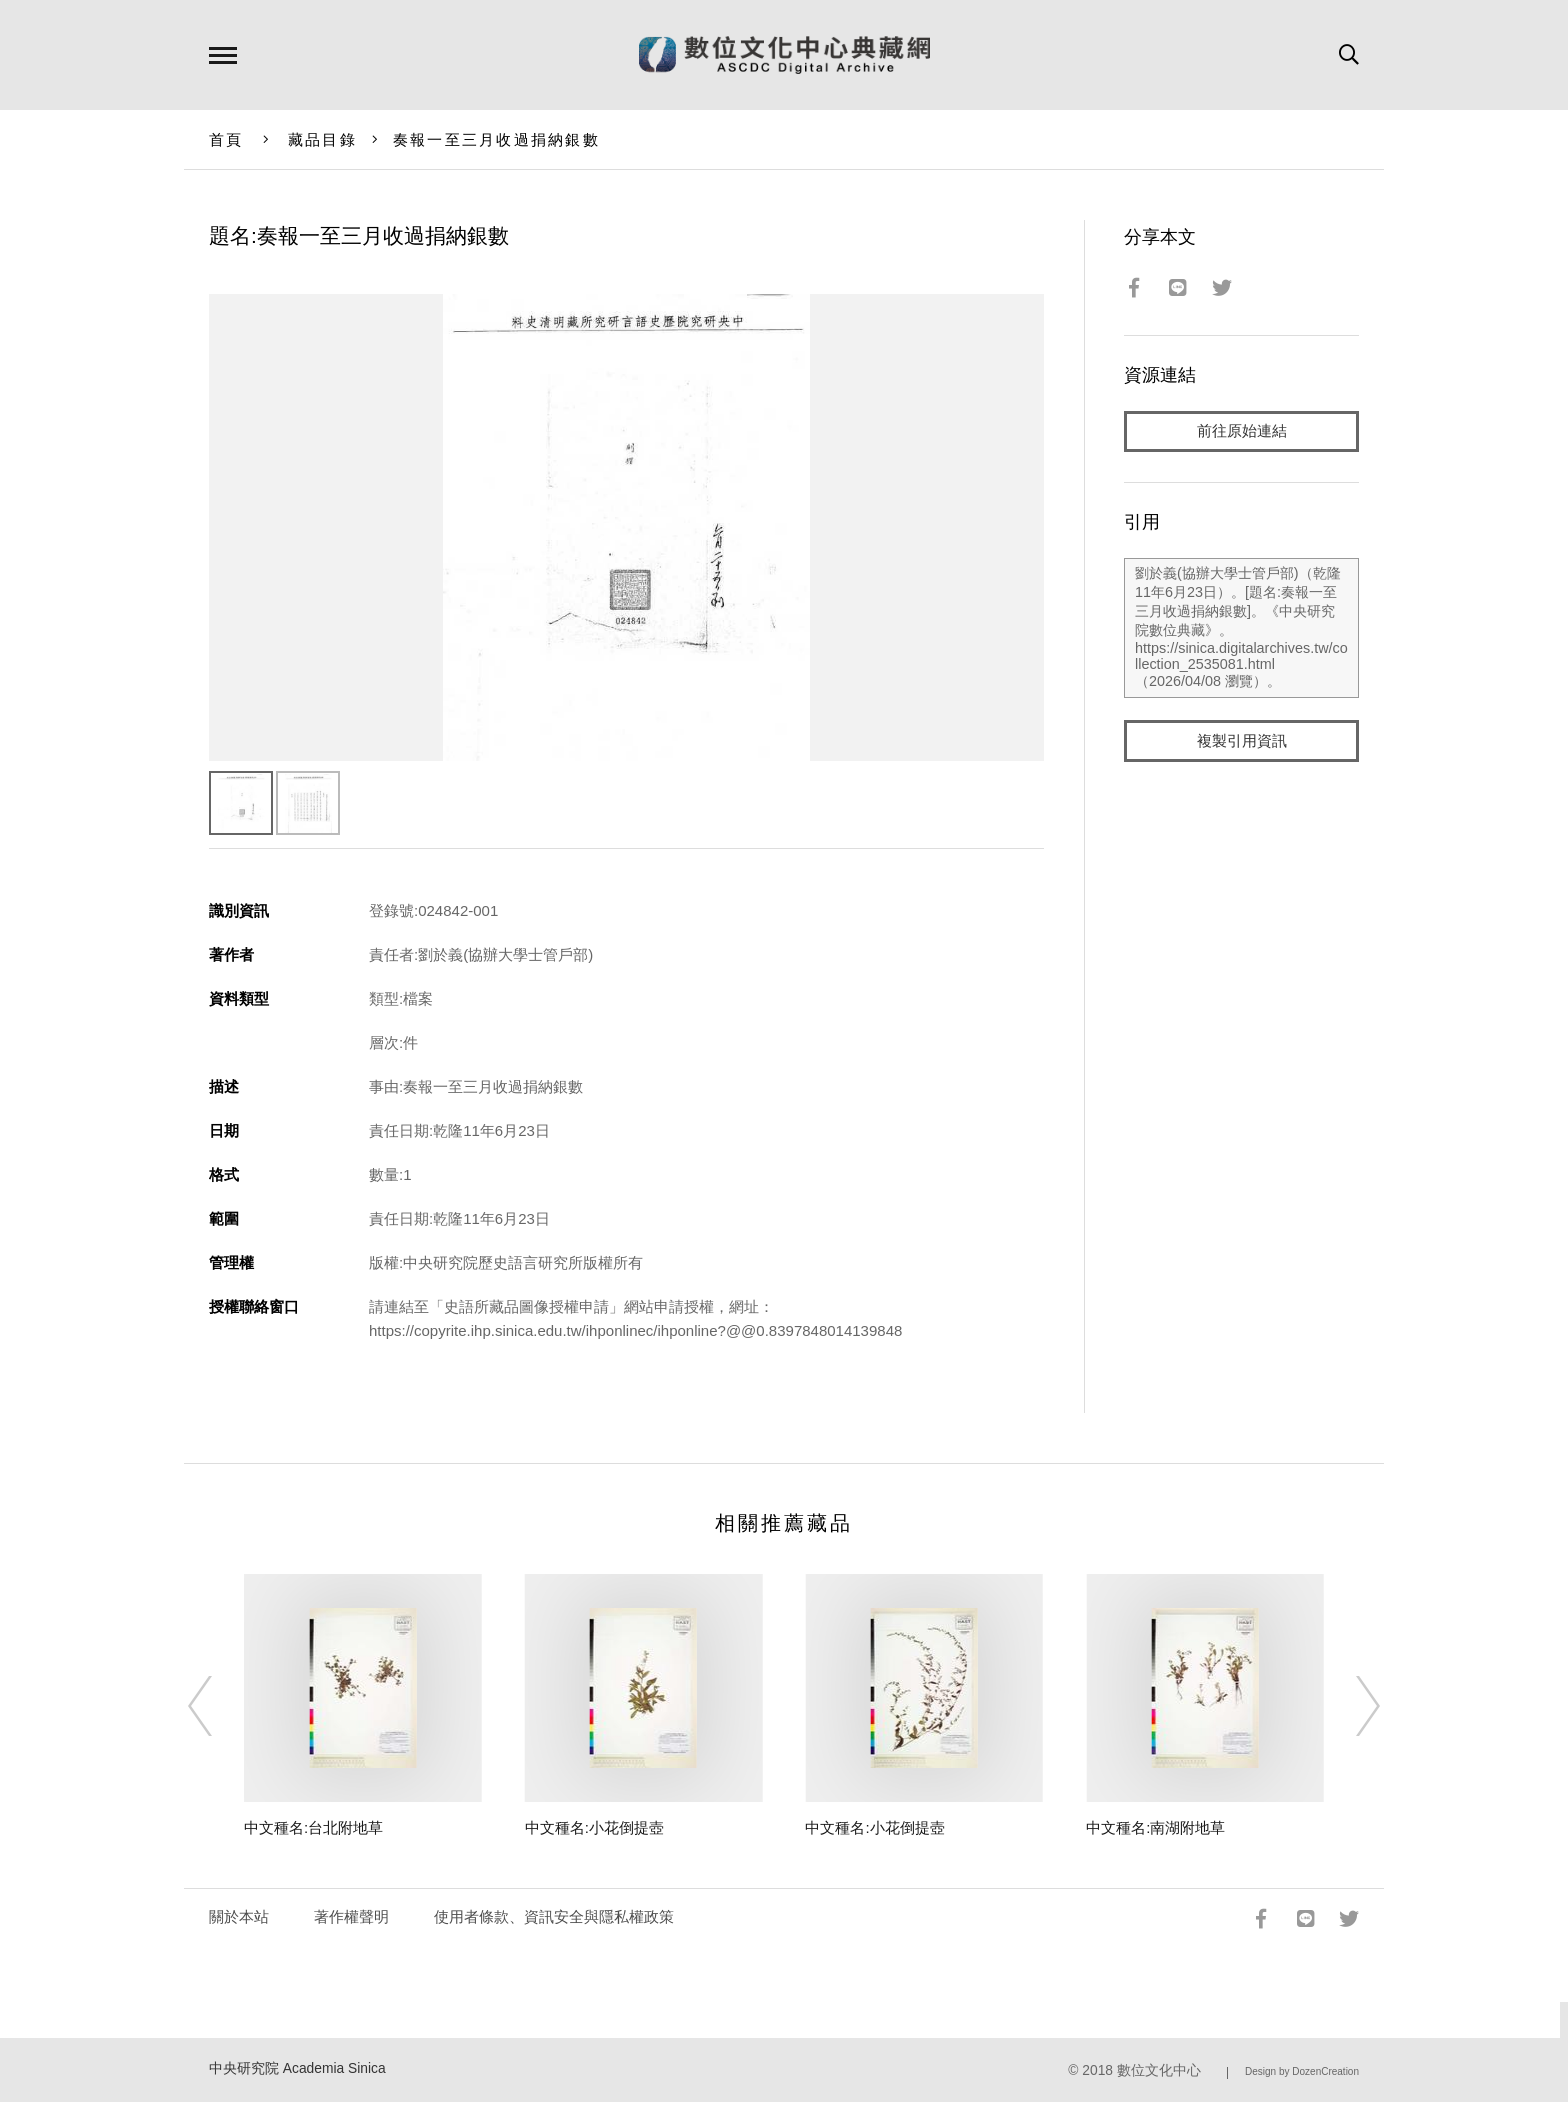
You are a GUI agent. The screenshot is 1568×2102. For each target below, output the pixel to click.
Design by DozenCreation (1302, 2071)
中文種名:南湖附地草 (1155, 1827)
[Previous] (218, 1706)
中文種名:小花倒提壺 (594, 1827)
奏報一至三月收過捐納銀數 (496, 139)
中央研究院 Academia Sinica (297, 2068)
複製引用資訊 (1242, 741)
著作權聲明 (351, 1916)
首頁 (226, 139)
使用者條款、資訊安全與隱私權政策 (554, 1916)
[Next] (1350, 1706)
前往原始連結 (1242, 431)
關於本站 (239, 1916)
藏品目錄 (322, 139)
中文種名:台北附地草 (313, 1827)
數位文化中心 (1159, 2070)
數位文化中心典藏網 (784, 55)
